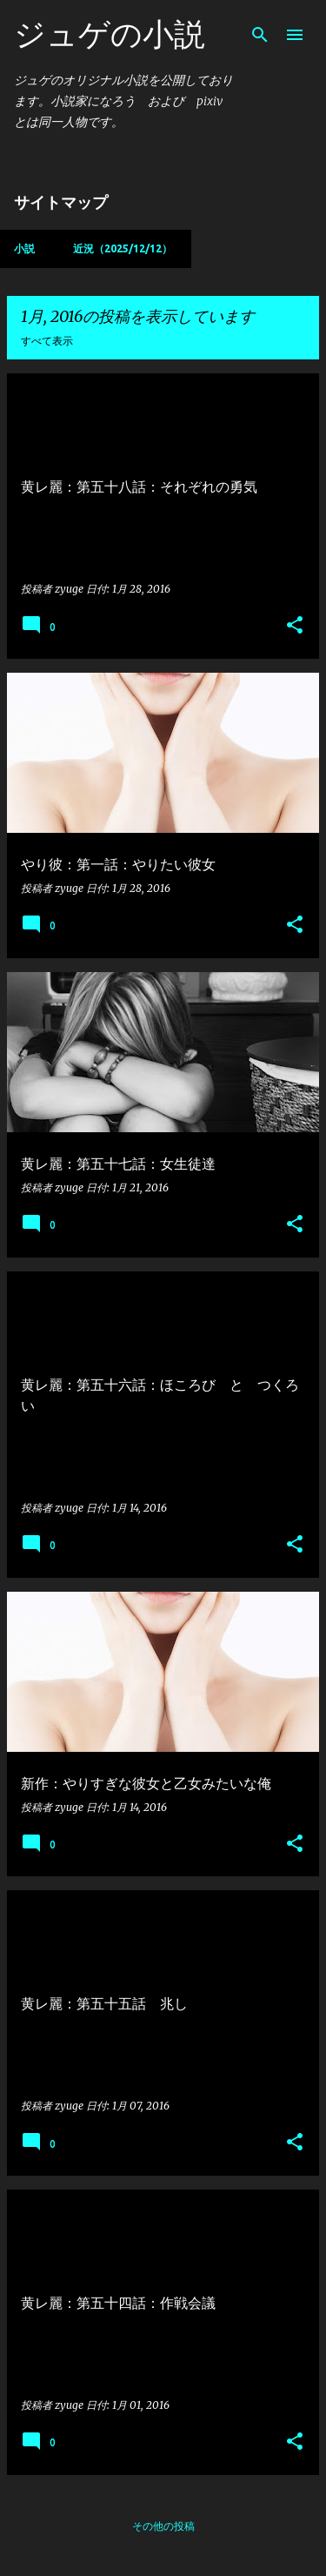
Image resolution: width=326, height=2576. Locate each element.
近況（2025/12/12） (122, 248)
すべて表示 (47, 340)
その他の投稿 (163, 2526)
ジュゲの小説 (109, 33)
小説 (24, 248)
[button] (294, 626)
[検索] (259, 35)
